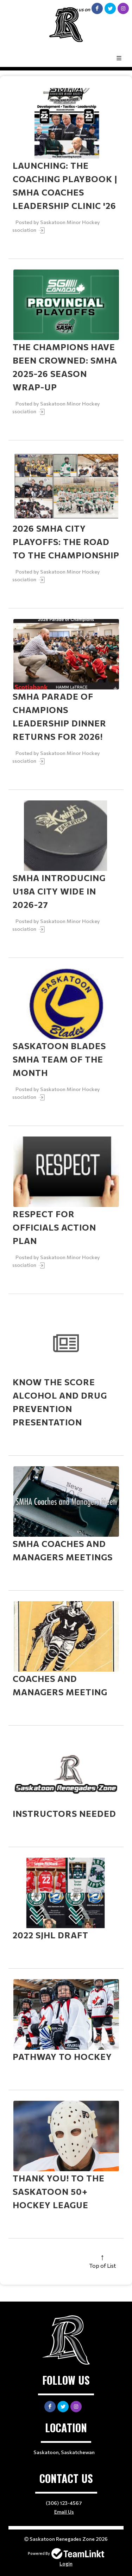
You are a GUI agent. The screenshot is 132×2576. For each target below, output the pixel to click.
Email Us (64, 2512)
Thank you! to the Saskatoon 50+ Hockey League (59, 2191)
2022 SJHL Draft (50, 1935)
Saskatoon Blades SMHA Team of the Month (59, 1059)
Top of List (102, 2265)
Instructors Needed (64, 1813)
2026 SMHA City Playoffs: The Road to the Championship (66, 541)
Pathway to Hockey (62, 2056)
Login (66, 2563)
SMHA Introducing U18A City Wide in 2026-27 (59, 891)
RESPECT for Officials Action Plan (54, 1227)
